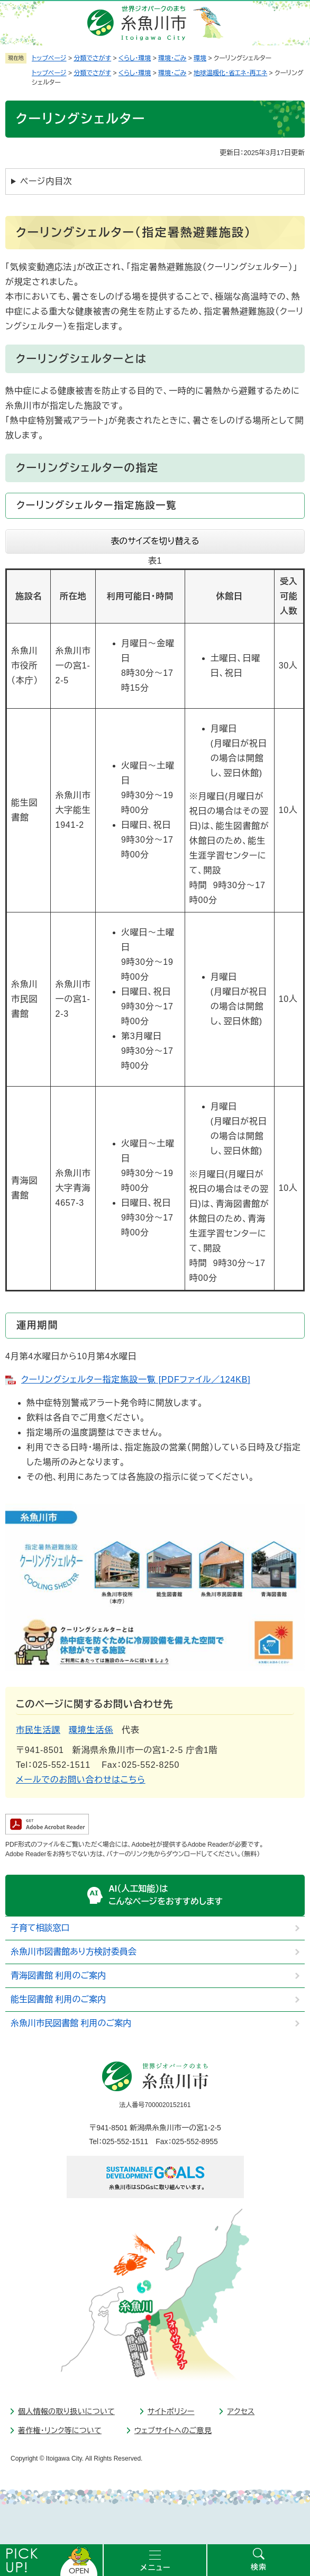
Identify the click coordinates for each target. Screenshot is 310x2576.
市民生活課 (38, 1729)
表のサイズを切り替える (155, 541)
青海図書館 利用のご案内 (58, 1975)
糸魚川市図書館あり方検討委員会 (73, 1951)
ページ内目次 (46, 181)
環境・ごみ (172, 58)
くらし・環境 (134, 58)
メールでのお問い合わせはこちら (80, 1779)
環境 (200, 58)
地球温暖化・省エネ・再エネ (230, 73)
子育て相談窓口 (40, 1927)
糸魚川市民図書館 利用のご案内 (71, 2023)
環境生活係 (91, 1729)
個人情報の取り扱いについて (66, 2411)
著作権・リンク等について (60, 2430)
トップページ (49, 58)
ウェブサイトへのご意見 (173, 2430)
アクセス (240, 2411)
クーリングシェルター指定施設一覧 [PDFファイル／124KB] (135, 1379)
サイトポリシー (171, 2411)
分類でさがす (92, 58)
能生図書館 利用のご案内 (58, 1999)
